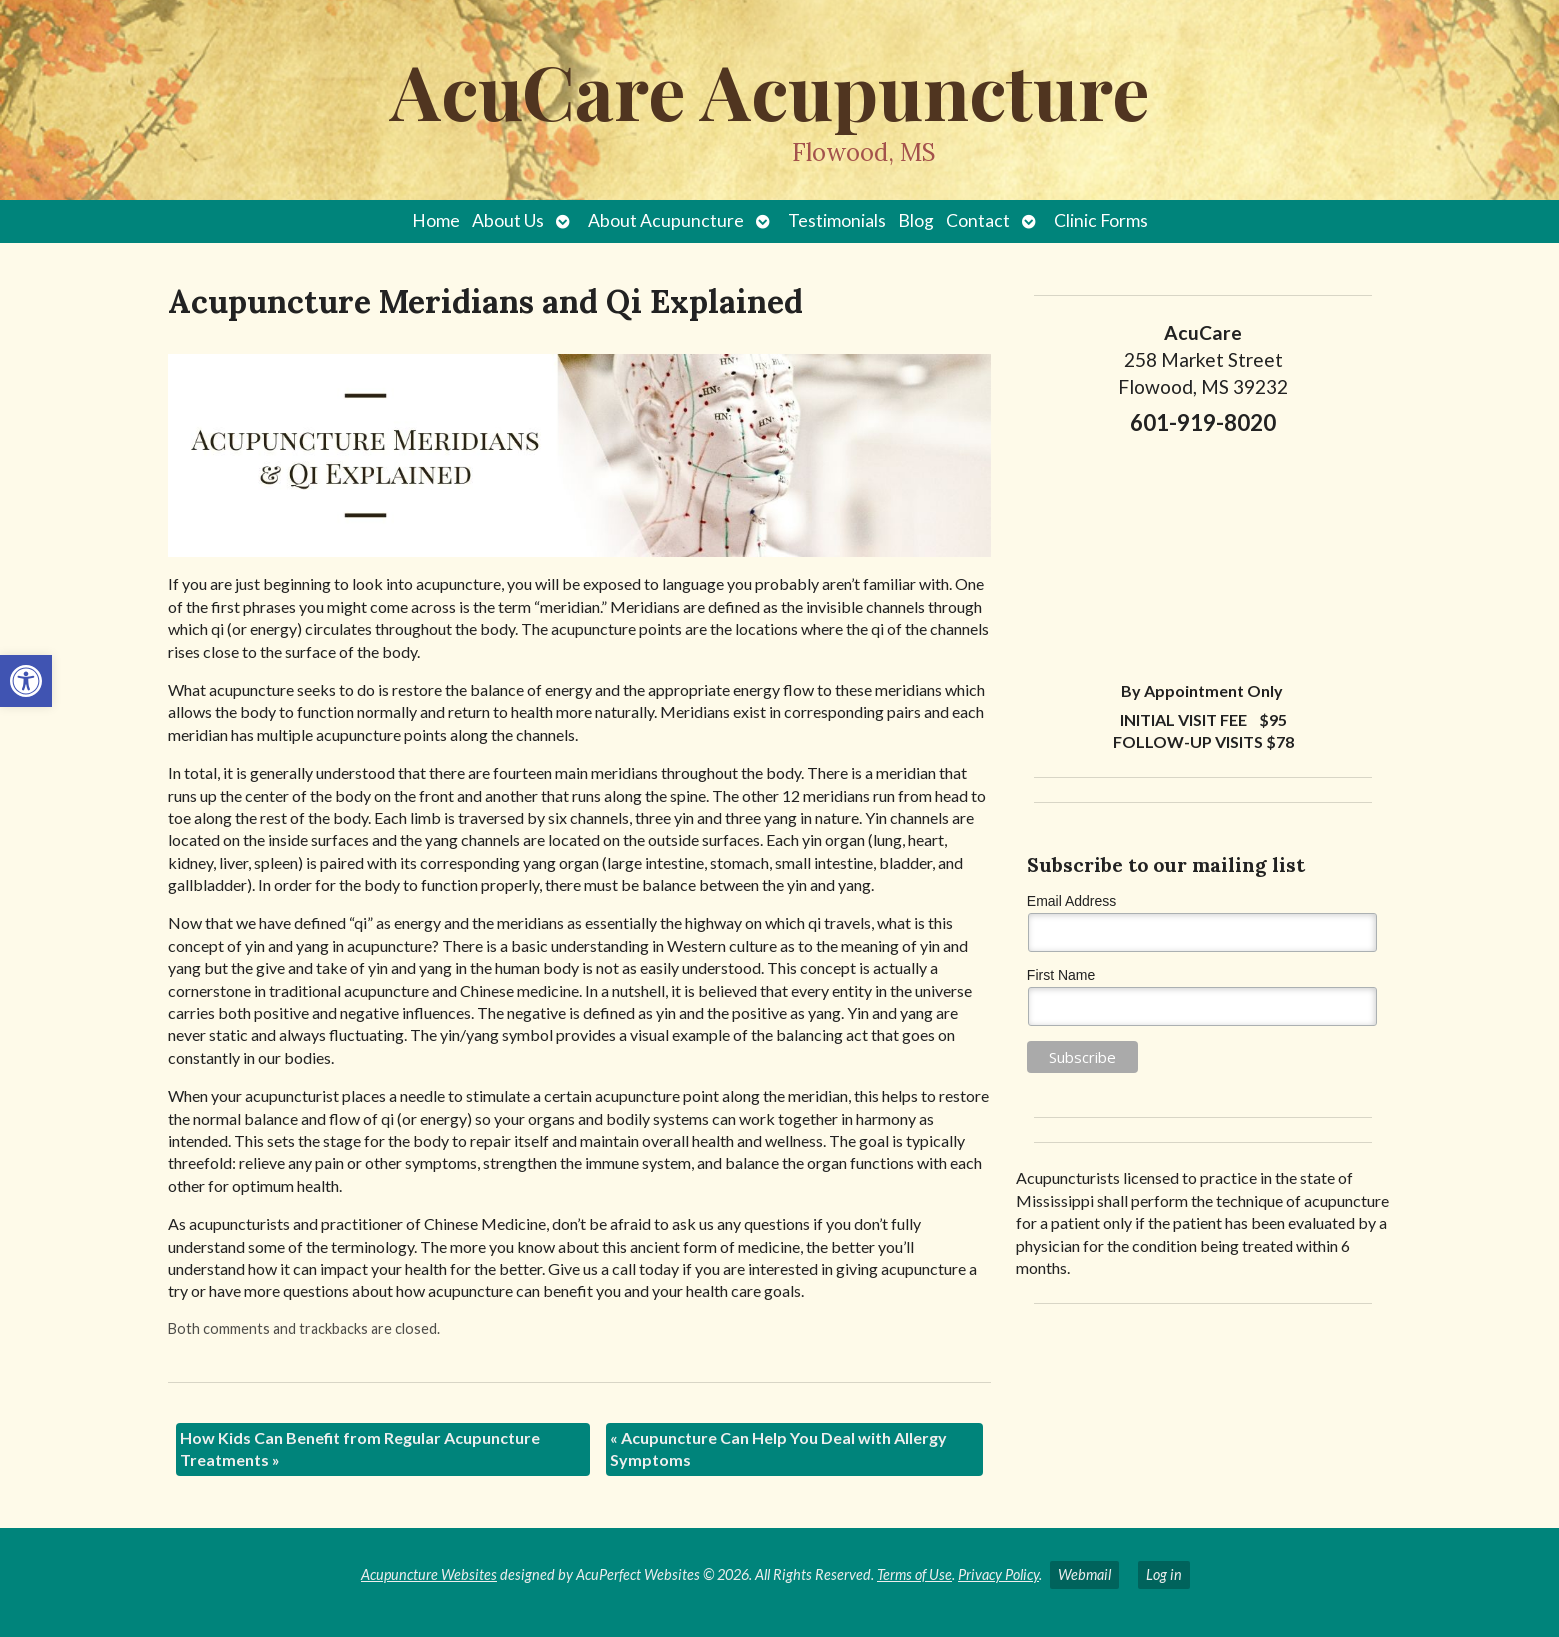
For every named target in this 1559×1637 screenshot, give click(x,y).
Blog (916, 220)
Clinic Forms (1101, 220)
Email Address (1071, 901)
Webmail (1084, 1574)
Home (436, 220)
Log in (1164, 1574)
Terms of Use (914, 1574)
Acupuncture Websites (429, 1574)
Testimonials (837, 220)
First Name (1061, 975)
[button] (26, 681)
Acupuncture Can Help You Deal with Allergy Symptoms (778, 1448)
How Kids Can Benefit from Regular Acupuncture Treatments (360, 1448)
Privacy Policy (998, 1574)
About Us (508, 220)
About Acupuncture (666, 220)
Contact (978, 220)
